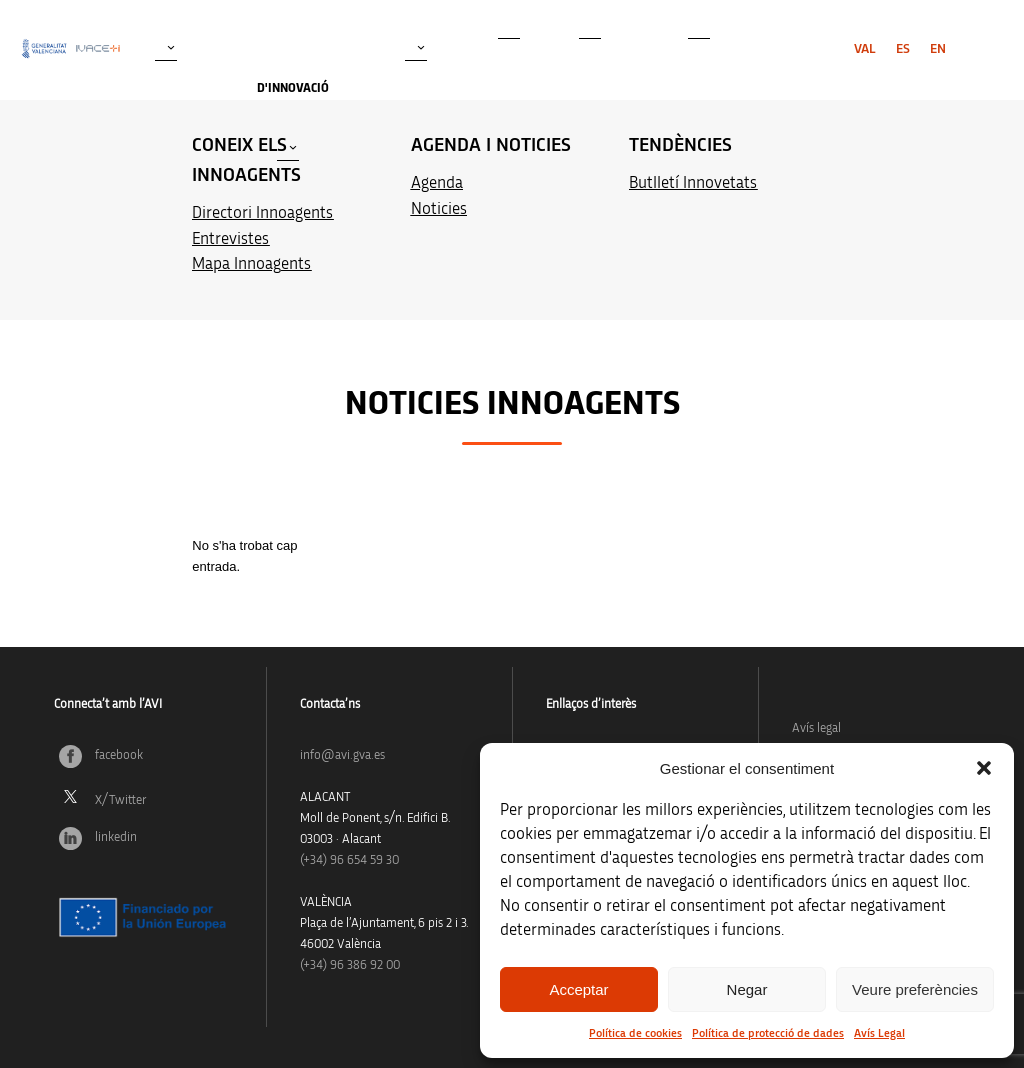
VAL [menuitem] (865, 49)
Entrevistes (230, 238)
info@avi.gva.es (342, 755)
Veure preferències (915, 989)
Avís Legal (879, 1033)
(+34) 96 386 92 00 (350, 965)
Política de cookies (635, 1033)
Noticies (439, 208)
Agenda (437, 182)
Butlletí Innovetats (693, 182)
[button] (984, 768)
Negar (747, 989)
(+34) (349, 860)
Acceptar (578, 989)
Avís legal (816, 728)
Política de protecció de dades (768, 1033)
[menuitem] (865, 49)
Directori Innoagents (262, 212)
